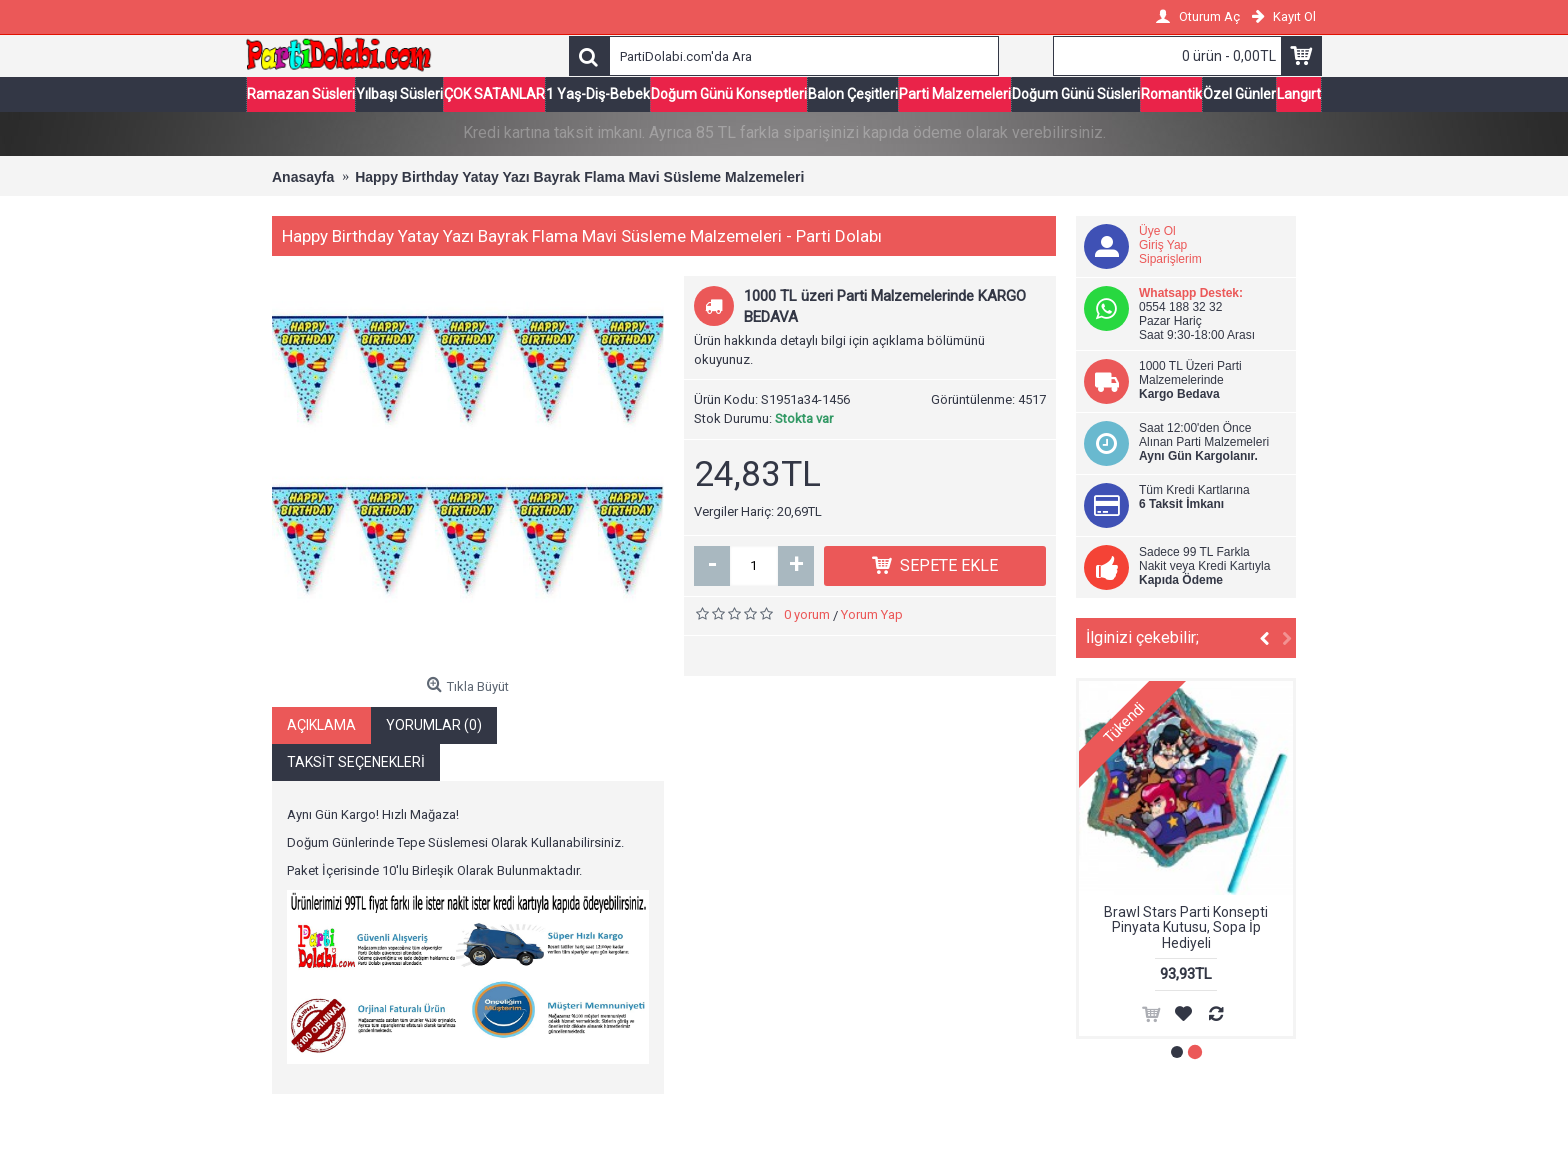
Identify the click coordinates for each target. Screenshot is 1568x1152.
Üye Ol (1157, 231)
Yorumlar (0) (434, 724)
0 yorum (807, 614)
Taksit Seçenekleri (356, 761)
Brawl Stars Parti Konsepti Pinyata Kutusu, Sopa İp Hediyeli (1186, 927)
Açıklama (321, 724)
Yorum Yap (872, 614)
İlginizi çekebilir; (1142, 637)
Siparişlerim (1170, 259)
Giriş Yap (1163, 245)
